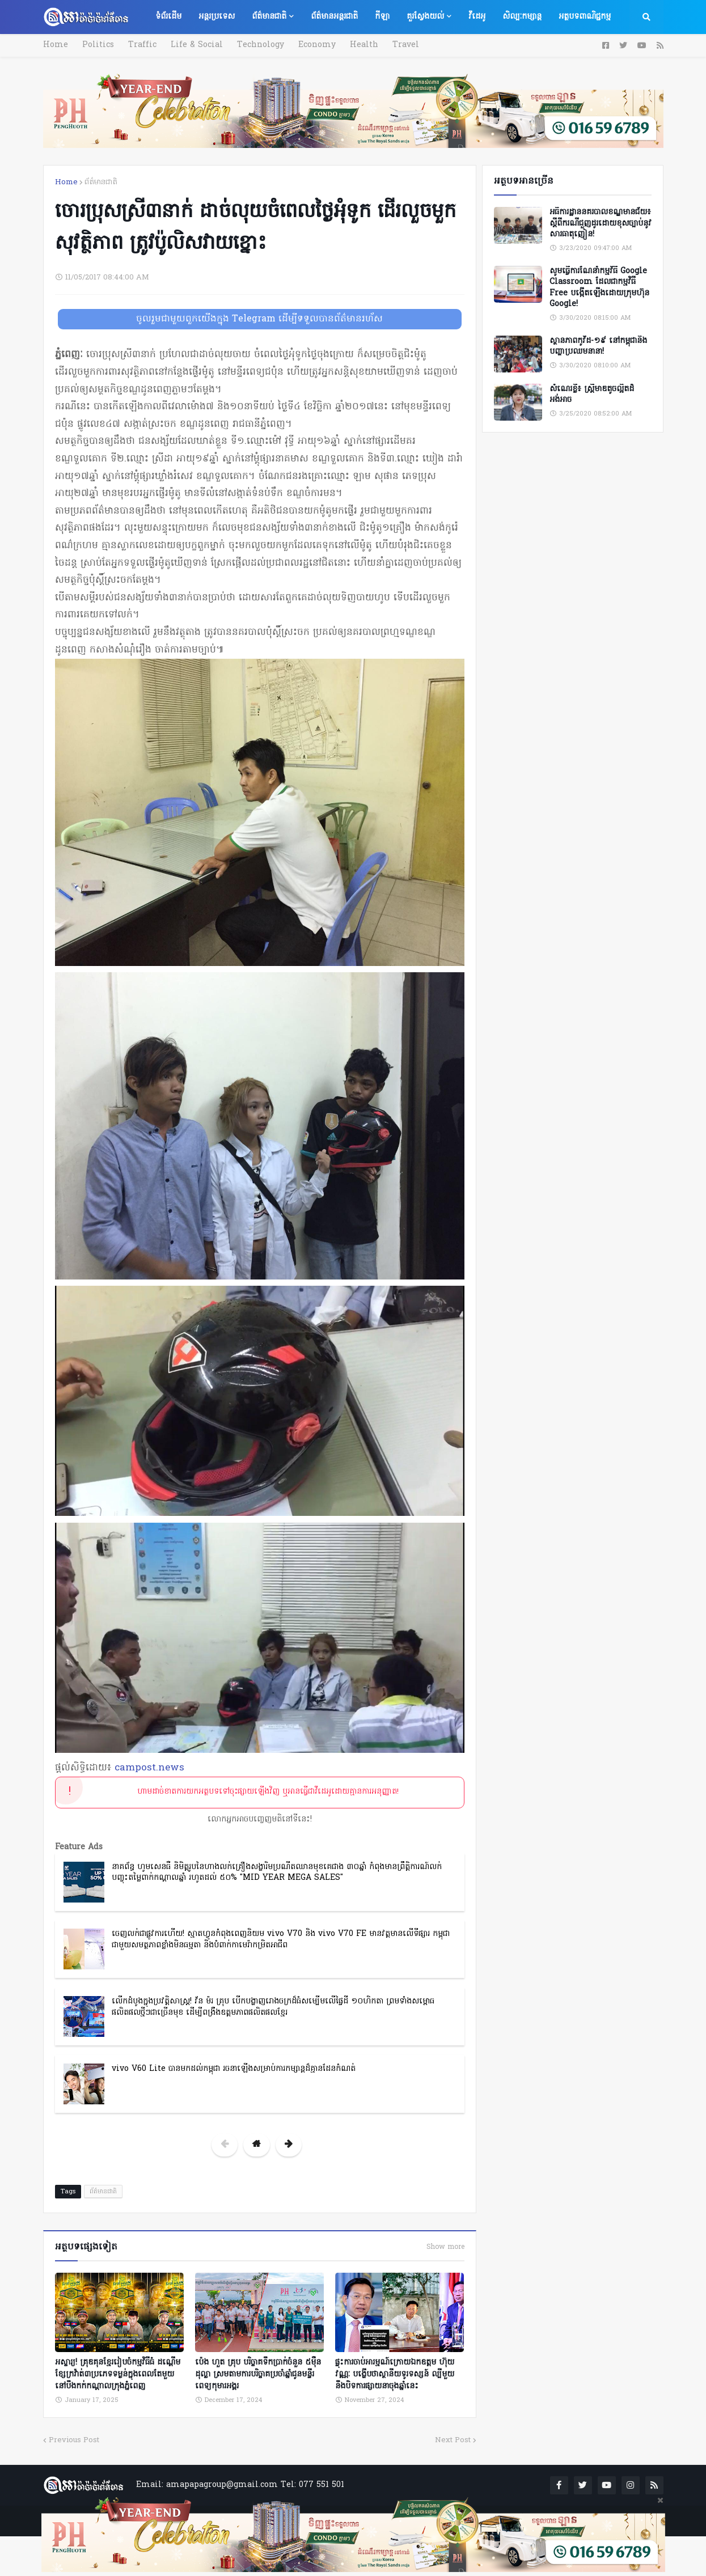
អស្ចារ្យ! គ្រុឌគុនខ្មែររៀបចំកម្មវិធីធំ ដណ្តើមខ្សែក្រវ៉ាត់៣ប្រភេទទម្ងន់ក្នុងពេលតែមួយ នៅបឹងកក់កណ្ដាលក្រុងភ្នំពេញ (117, 2374)
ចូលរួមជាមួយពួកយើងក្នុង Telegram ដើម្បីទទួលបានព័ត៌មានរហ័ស (259, 319)
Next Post (453, 2440)
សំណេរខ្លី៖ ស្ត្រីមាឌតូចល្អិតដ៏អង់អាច (591, 395)
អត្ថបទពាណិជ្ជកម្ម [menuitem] (585, 17)
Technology (260, 45)
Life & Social (197, 45)
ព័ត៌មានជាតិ (100, 182)
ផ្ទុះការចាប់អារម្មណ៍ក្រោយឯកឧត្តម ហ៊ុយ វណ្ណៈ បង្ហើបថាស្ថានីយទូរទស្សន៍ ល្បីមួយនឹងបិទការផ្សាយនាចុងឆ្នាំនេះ (394, 2374)
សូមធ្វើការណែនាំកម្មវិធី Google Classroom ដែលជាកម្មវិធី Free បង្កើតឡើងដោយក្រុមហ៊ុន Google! (599, 288)
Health (364, 45)
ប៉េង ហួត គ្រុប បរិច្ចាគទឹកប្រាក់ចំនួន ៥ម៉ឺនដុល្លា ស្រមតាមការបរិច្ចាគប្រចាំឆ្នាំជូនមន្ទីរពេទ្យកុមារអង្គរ (258, 2374)
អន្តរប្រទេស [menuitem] (216, 17)
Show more (445, 2247)
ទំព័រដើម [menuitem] (168, 17)
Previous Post (74, 2440)
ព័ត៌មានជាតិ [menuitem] (269, 17)
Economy (317, 45)
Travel (405, 45)
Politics (98, 45)
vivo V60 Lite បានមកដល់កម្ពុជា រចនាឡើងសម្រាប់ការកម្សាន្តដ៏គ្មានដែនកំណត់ (234, 2069)
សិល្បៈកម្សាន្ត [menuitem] (522, 17)
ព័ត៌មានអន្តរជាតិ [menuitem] (334, 17)
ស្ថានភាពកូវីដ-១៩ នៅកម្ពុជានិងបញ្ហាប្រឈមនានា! (598, 347)
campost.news (149, 1768)
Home (55, 45)
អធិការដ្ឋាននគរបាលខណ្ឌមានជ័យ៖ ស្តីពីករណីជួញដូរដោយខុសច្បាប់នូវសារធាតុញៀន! (600, 223)
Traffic (142, 45)
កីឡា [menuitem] (382, 17)
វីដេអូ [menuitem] (476, 17)
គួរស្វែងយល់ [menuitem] (425, 17)
